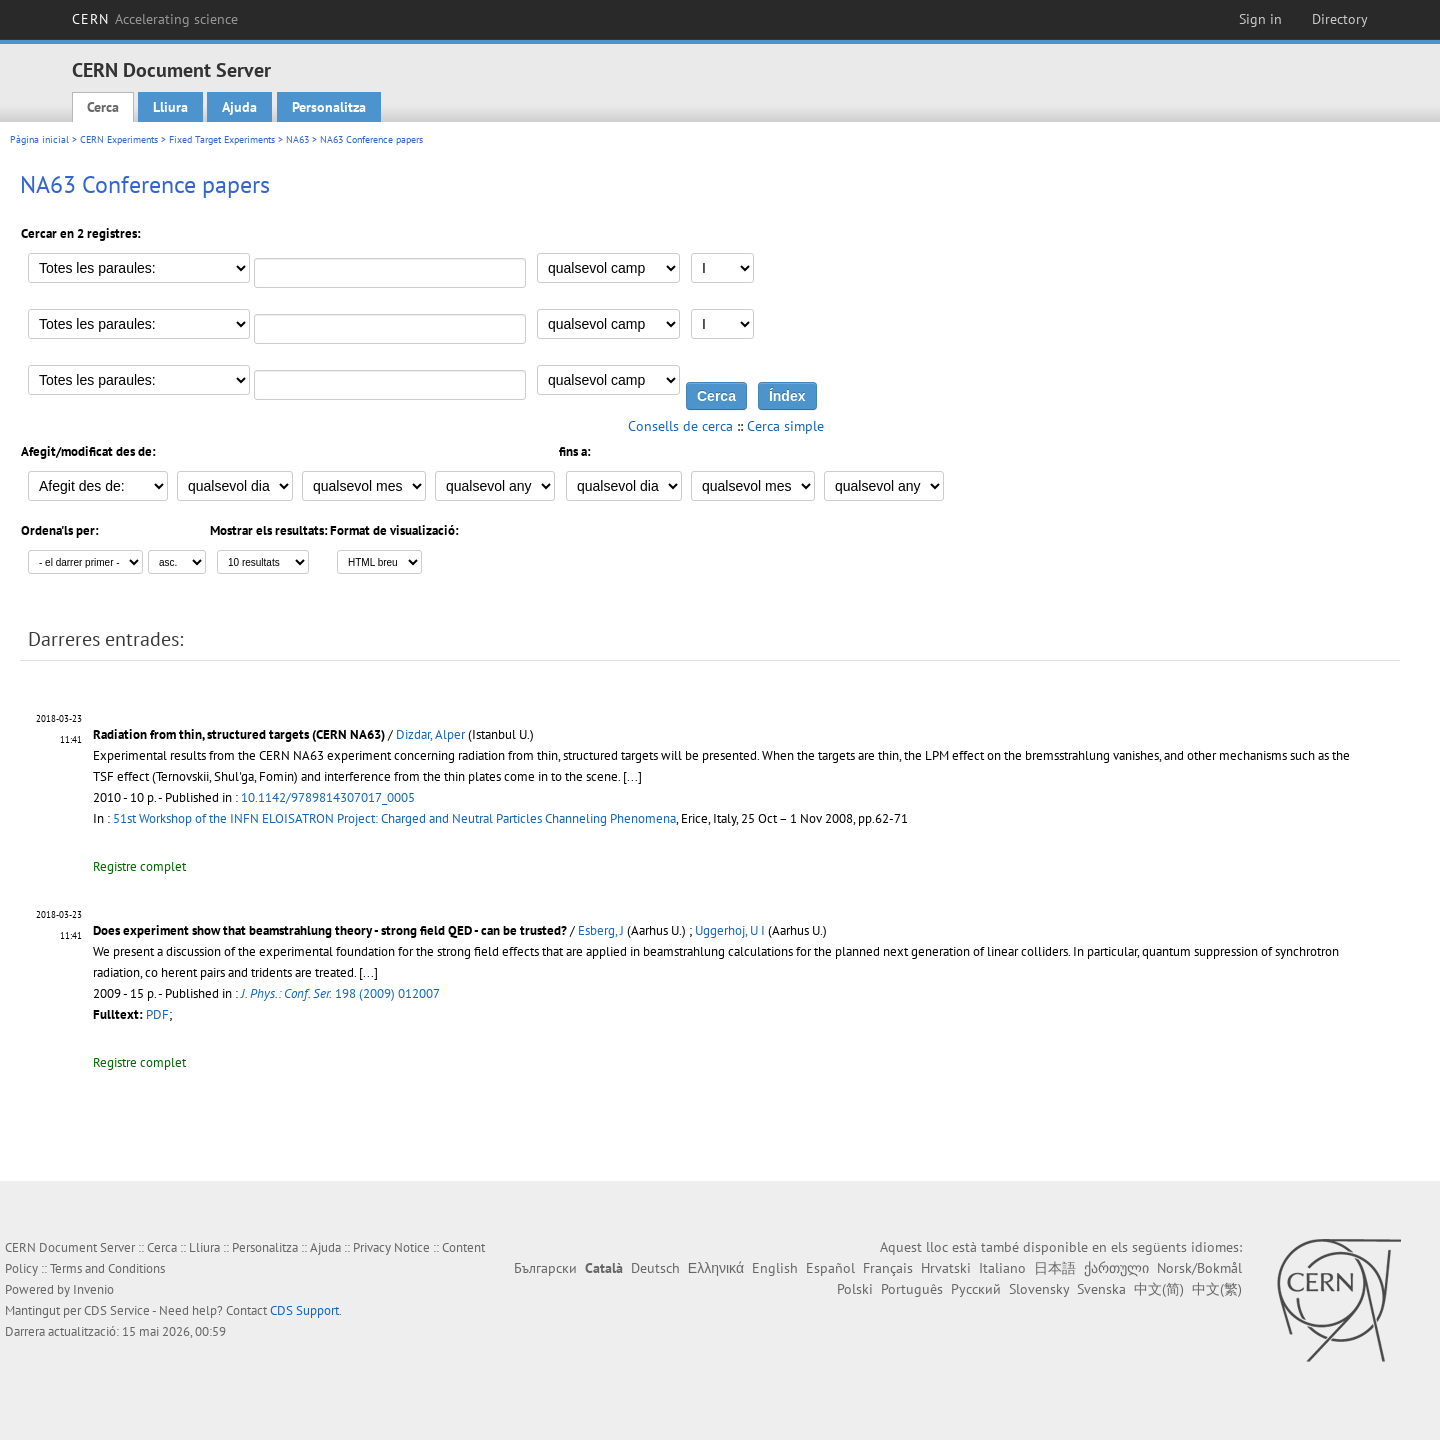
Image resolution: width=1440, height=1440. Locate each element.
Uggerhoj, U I (730, 930)
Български (545, 1268)
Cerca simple (785, 426)
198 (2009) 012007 (340, 993)
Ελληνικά (716, 1268)
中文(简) (1159, 1289)
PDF (157, 1014)
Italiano (1002, 1268)
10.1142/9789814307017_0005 (328, 797)
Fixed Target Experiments (222, 139)
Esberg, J (601, 930)
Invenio (93, 1289)
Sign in (1260, 19)
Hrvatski (946, 1268)
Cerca (103, 107)
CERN (155, 19)
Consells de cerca (680, 426)
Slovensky (1039, 1289)
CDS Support (304, 1310)
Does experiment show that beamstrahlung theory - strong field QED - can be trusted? (330, 930)
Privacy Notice (391, 1247)
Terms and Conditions (107, 1268)
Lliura (170, 107)
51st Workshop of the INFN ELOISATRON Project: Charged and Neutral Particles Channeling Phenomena (394, 818)
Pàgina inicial (39, 139)
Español (830, 1268)
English (775, 1268)
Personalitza (329, 107)
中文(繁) (1217, 1289)
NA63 (297, 139)
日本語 (1055, 1268)
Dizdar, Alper (430, 734)
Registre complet (139, 866)
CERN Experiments (119, 139)
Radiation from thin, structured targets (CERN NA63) (239, 734)
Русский (976, 1289)
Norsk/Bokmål (1199, 1268)
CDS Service (117, 1310)
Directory (1340, 19)
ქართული (1116, 1268)
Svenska (1101, 1289)
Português (912, 1289)
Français (888, 1268)
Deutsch (655, 1268)
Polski (855, 1289)
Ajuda (239, 107)
